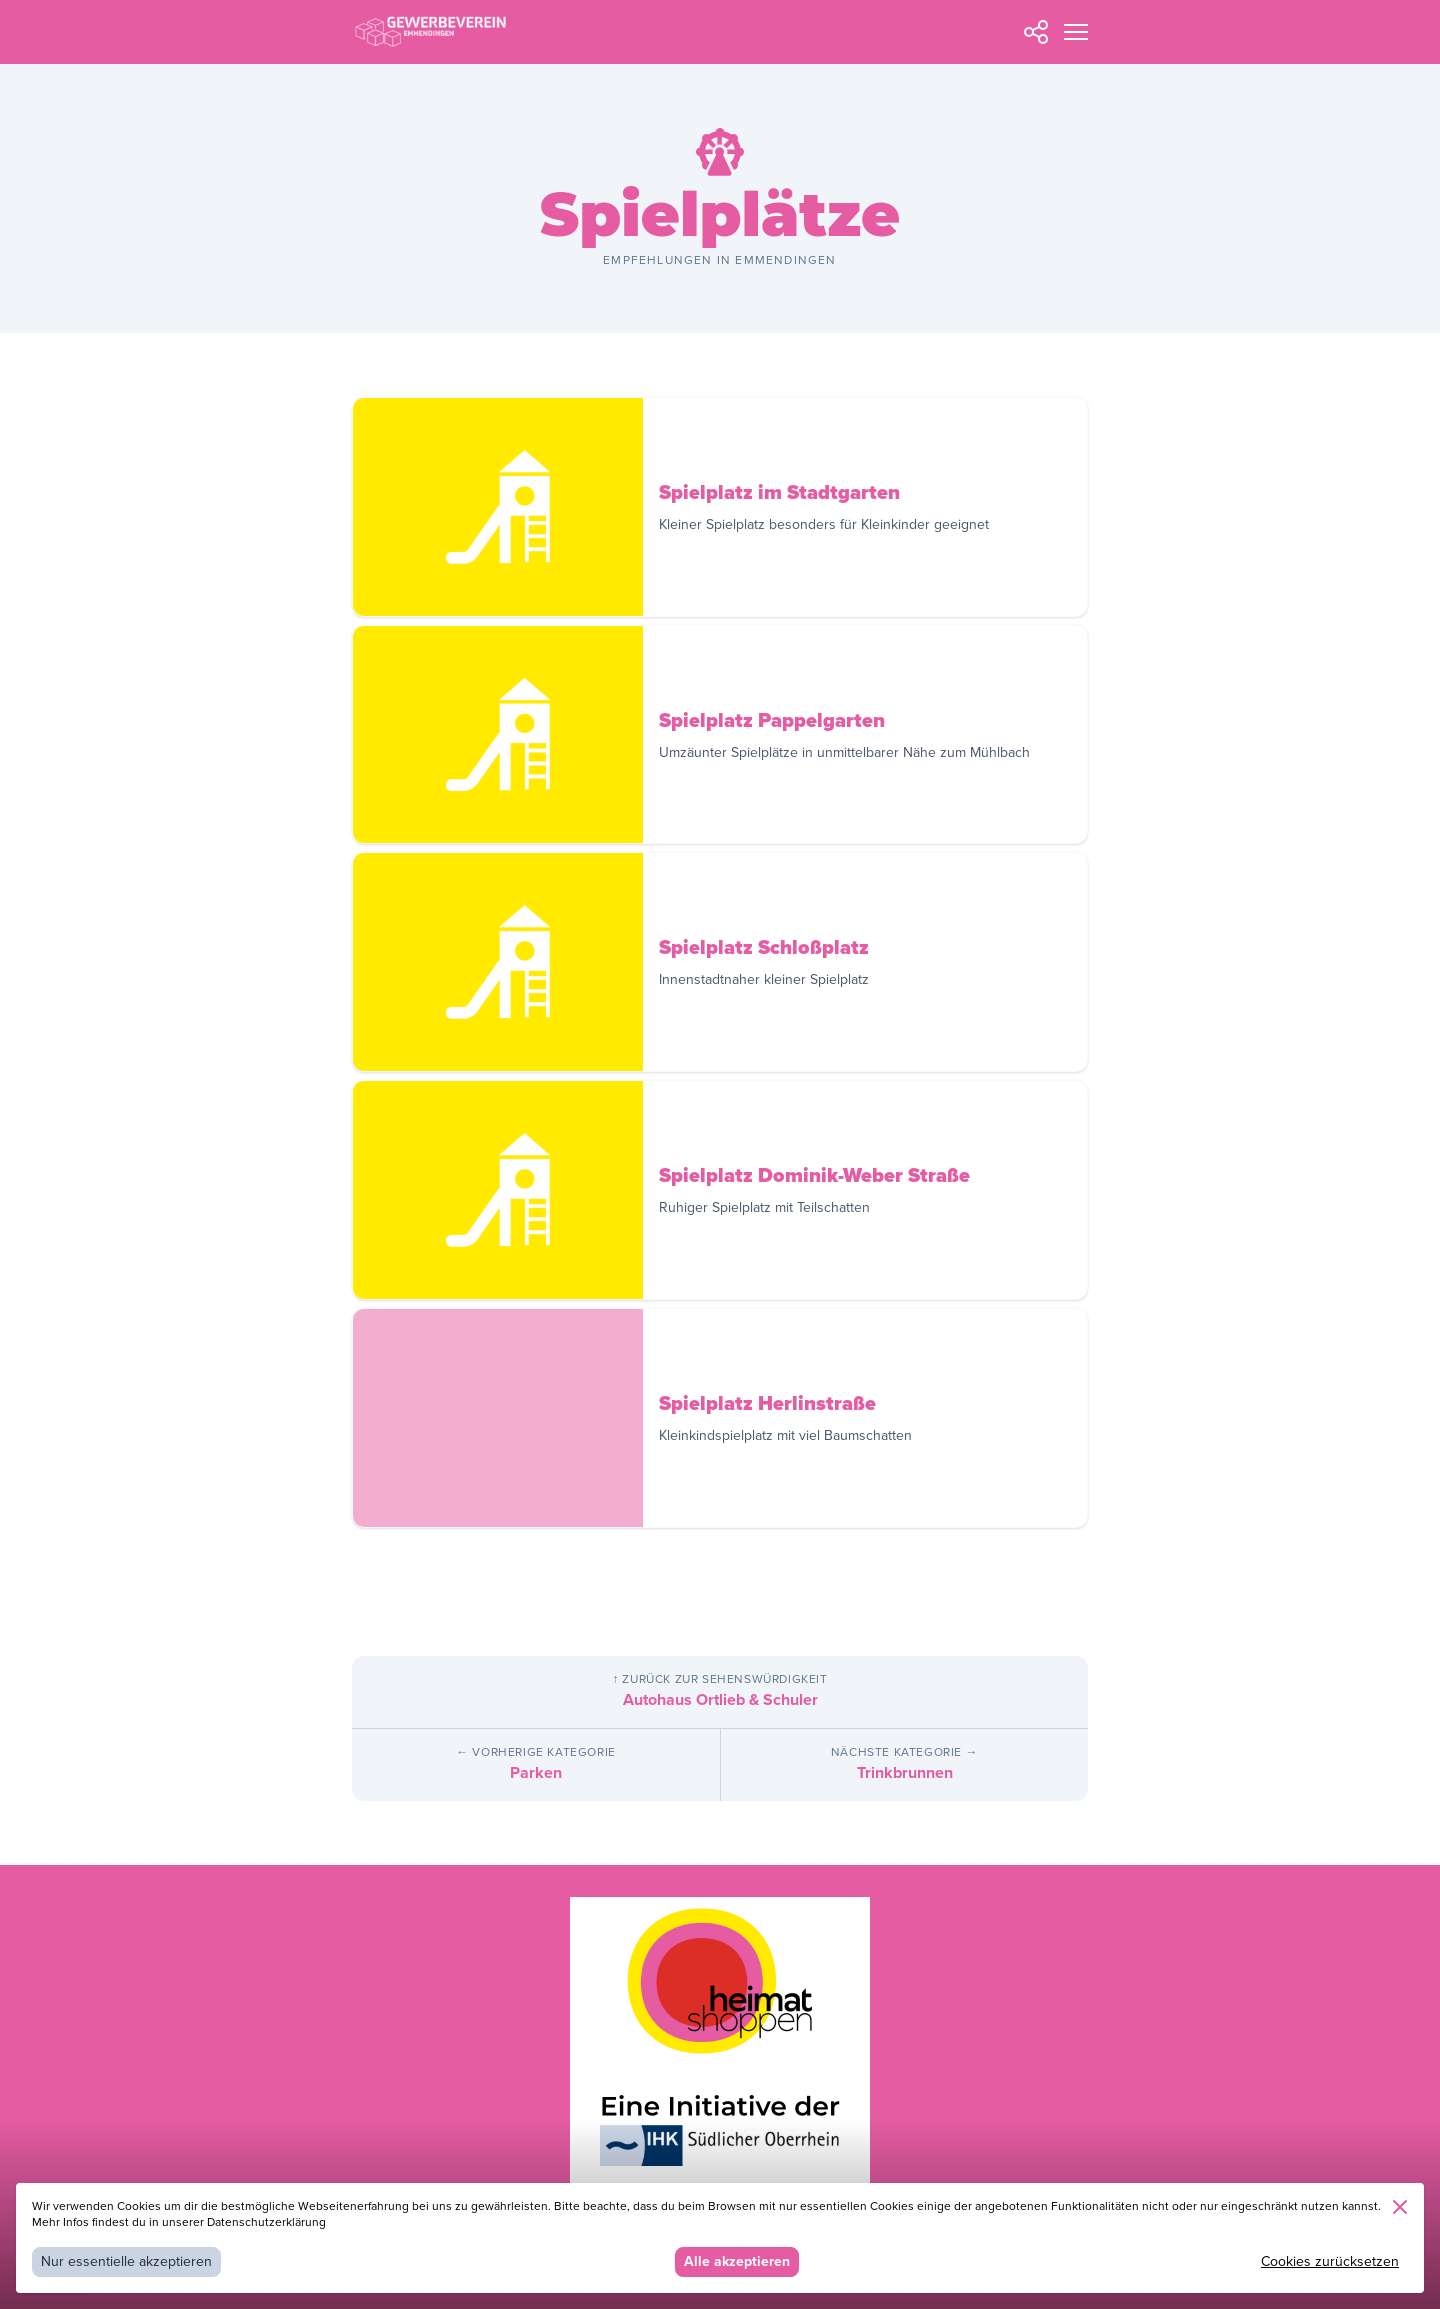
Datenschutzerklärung (266, 2222)
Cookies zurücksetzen (1330, 2261)
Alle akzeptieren (737, 2261)
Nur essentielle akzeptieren (126, 2261)
